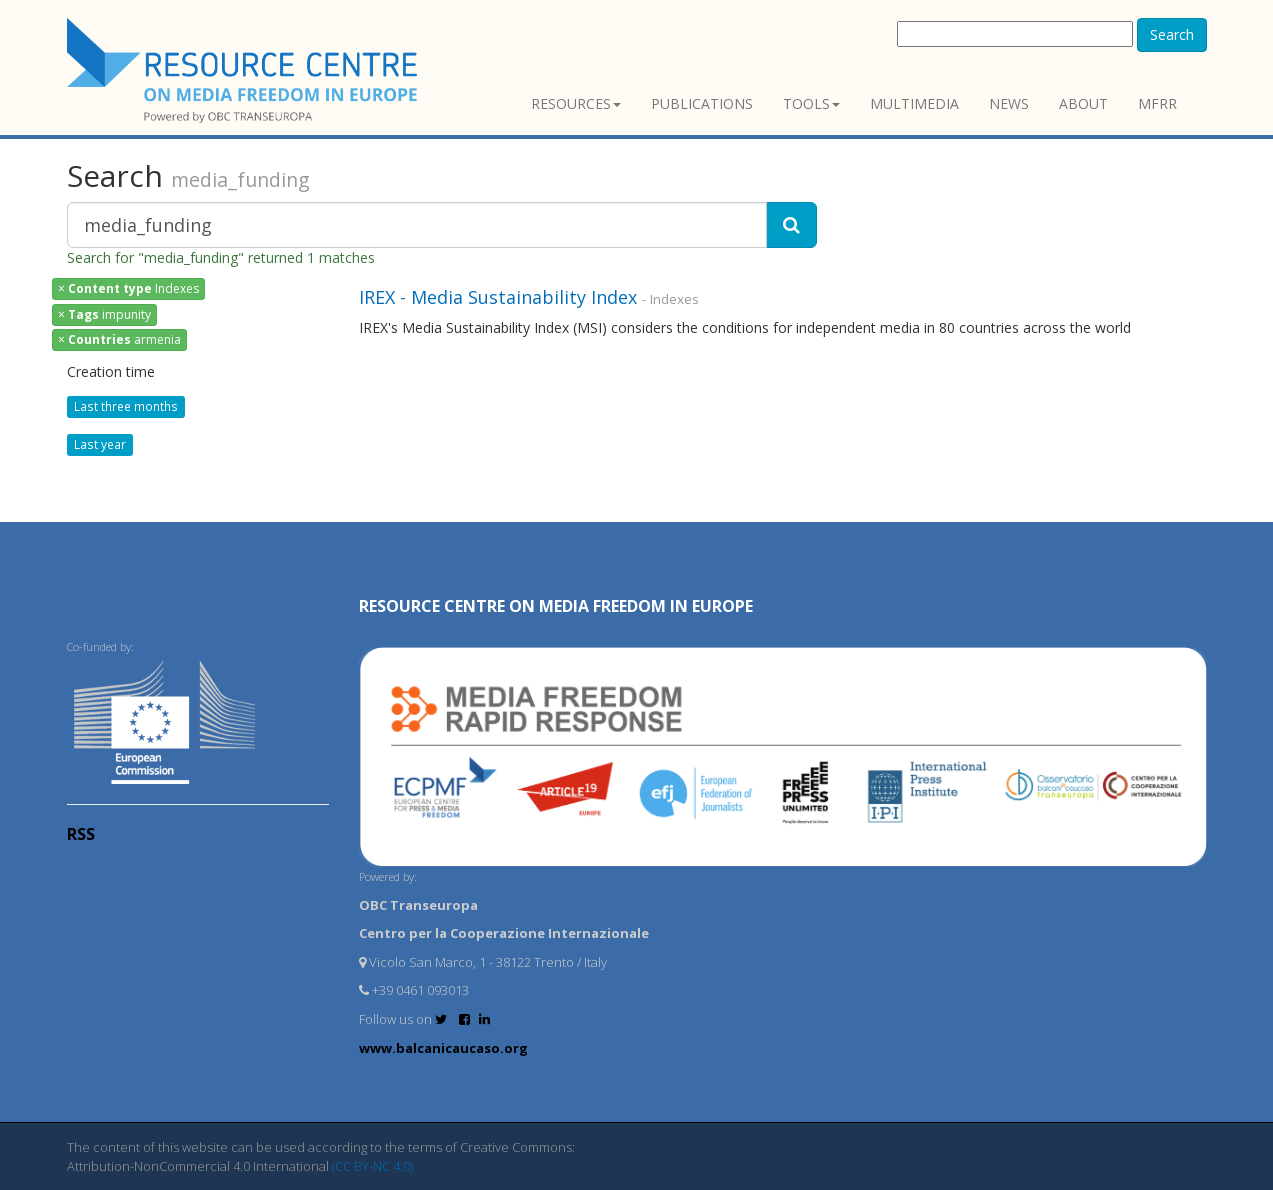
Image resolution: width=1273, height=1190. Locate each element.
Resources (576, 103)
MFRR (1157, 103)
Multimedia (914, 103)
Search (1172, 34)
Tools (811, 103)
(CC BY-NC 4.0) (372, 1166)
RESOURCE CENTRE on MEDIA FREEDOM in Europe (556, 606)
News (1009, 103)
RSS (81, 834)
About (1083, 103)
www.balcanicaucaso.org (443, 1048)
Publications (702, 103)
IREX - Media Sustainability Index (498, 297)
